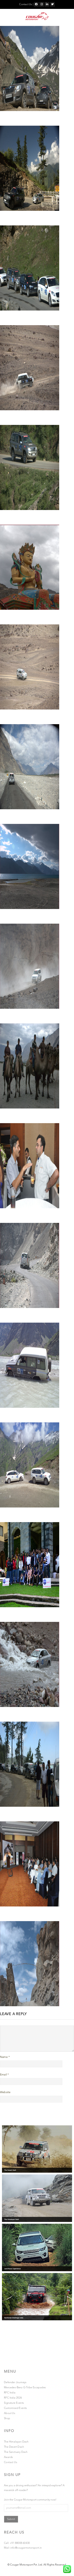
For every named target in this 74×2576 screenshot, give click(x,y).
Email (4, 2079)
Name (5, 2061)
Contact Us (25, 4)
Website (5, 2097)
